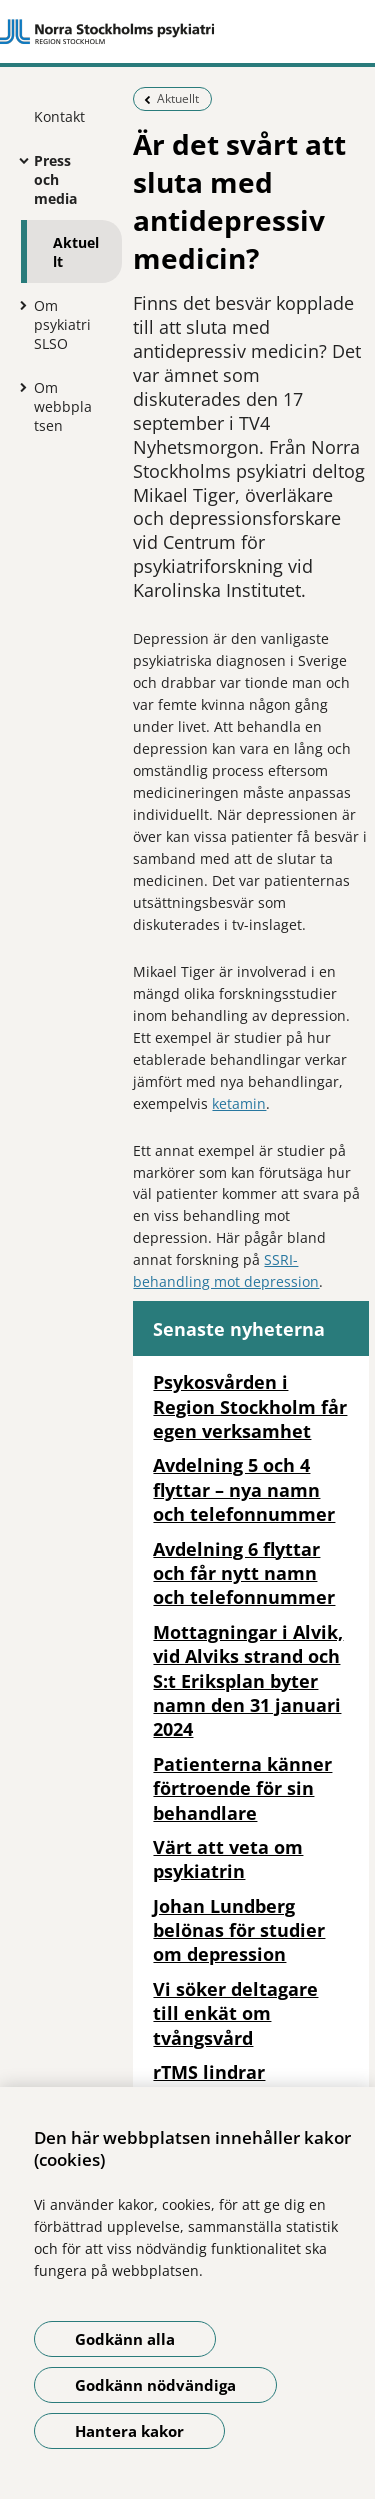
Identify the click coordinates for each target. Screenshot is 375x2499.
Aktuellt (76, 252)
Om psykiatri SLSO (62, 324)
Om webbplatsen (63, 406)
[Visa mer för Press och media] (19, 160)
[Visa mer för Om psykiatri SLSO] (19, 305)
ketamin (239, 1103)
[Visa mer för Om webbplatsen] (19, 387)
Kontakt (59, 116)
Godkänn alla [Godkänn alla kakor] (125, 2339)
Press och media (55, 179)
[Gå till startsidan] (187, 32)
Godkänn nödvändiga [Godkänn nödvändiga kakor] (155, 2385)
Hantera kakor (129, 2431)
